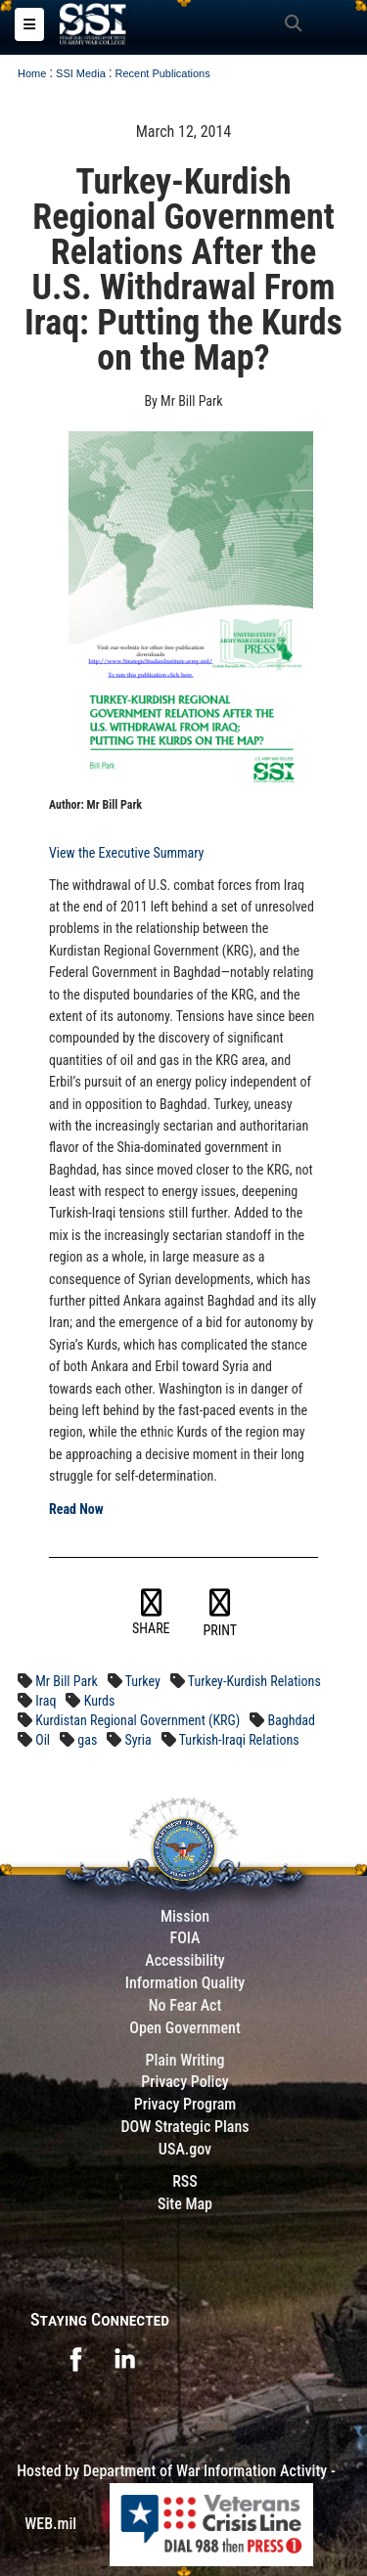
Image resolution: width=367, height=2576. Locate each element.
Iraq (45, 1701)
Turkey (143, 1681)
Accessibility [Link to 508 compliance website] (184, 1960)
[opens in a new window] (75, 2358)
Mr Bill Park (66, 1681)
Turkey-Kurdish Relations (254, 1681)
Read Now (76, 1509)
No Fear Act (185, 2005)
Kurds (99, 1701)
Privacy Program (185, 2104)
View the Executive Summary (126, 853)
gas (87, 1740)
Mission (185, 1916)
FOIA (184, 1938)
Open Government (185, 2028)
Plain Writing (184, 2060)
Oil (42, 1740)
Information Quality (185, 1983)
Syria (138, 1740)
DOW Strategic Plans (184, 2126)
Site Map (185, 2204)
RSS (185, 2181)
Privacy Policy (184, 2081)
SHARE (151, 1612)
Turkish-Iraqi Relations (239, 1740)
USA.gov (185, 2149)
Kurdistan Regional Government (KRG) (137, 1720)
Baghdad (291, 1720)
